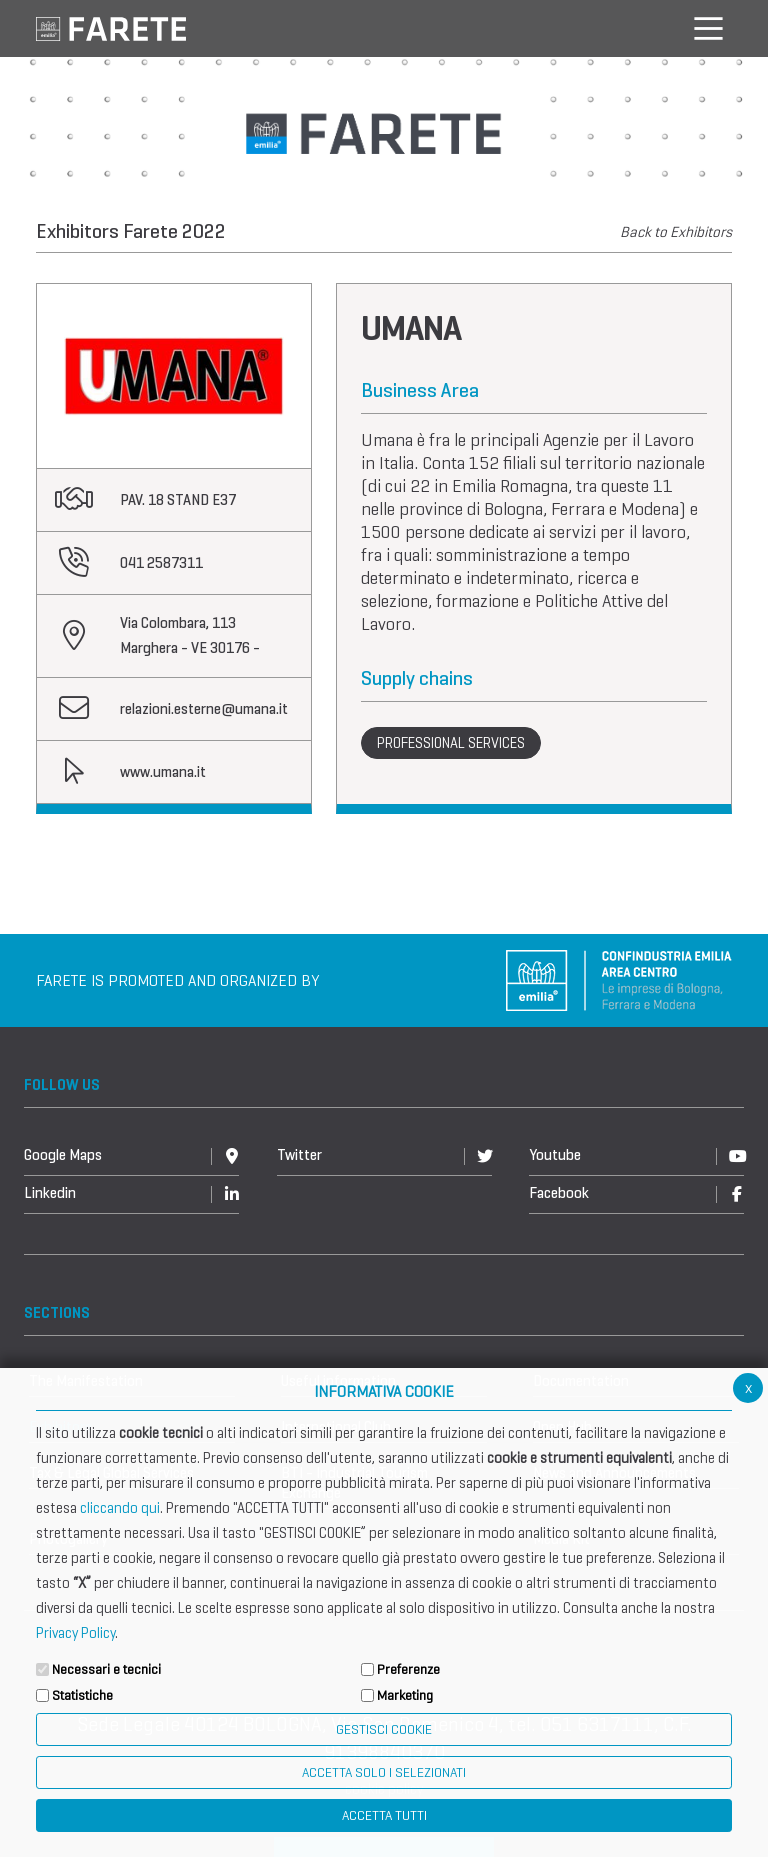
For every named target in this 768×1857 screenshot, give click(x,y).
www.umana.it (163, 772)
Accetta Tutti (384, 1815)
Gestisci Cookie (384, 1729)
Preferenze (408, 1669)
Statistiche (82, 1695)
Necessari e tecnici (106, 1669)
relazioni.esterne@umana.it (204, 709)
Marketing (405, 1695)
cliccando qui (120, 1508)
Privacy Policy (75, 1633)
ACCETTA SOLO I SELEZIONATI (384, 1772)
